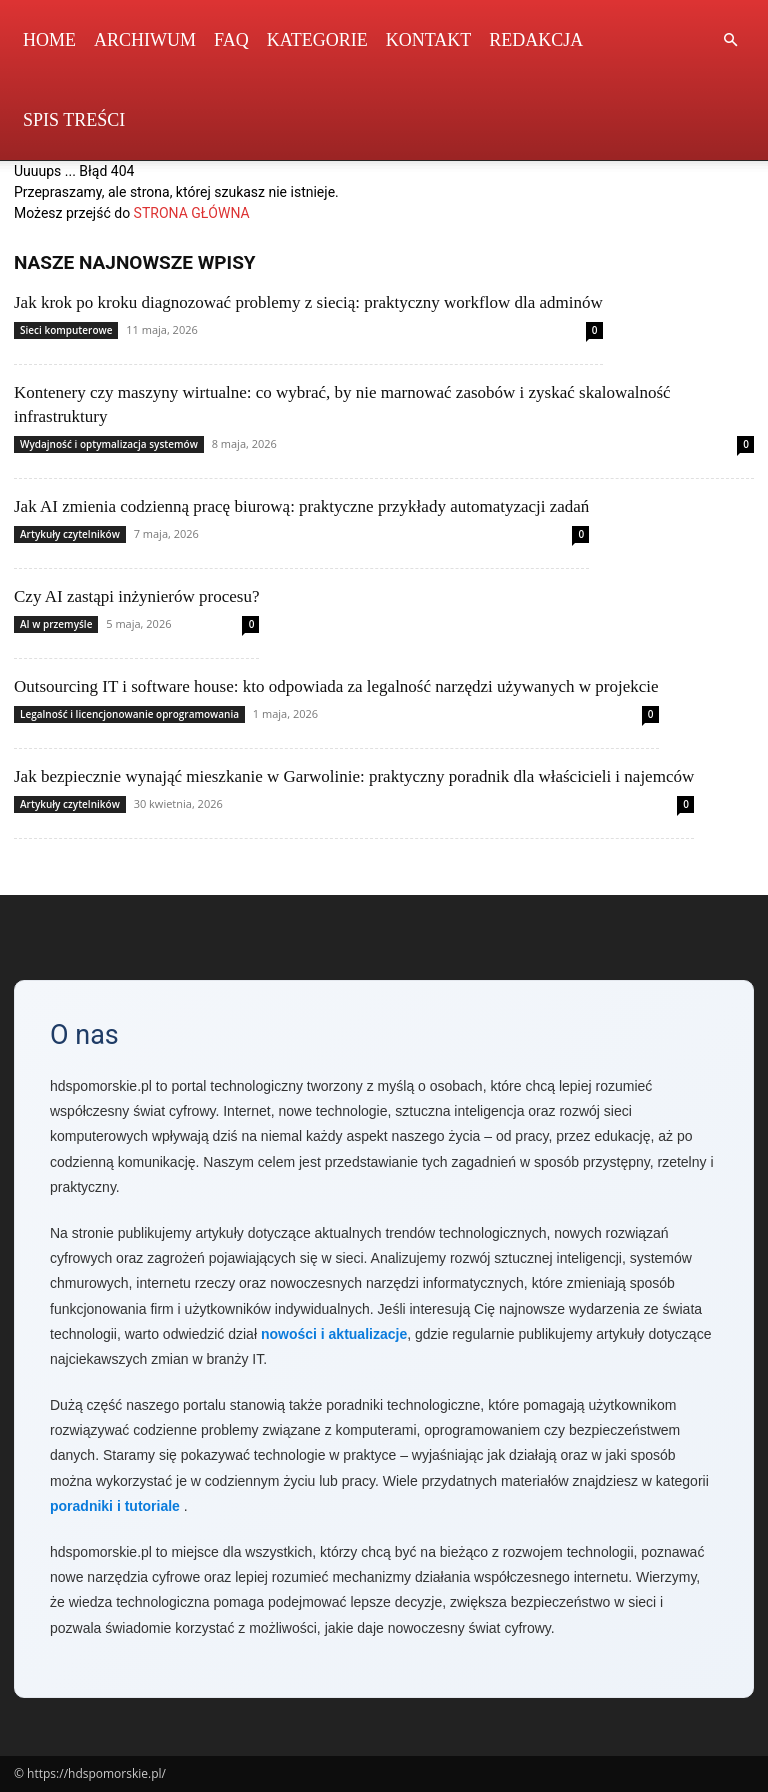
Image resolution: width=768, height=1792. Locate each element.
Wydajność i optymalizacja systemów (109, 444)
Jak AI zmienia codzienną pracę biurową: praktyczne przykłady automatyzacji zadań (301, 506)
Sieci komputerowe (66, 330)
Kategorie (317, 40)
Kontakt (429, 40)
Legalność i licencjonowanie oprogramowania (129, 714)
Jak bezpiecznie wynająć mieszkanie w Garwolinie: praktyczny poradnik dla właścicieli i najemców (354, 776)
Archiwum (145, 40)
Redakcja (536, 40)
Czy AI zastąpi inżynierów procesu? (136, 596)
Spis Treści (74, 120)
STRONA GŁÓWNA (192, 213)
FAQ (231, 40)
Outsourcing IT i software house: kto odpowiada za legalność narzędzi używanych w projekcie (336, 686)
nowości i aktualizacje (334, 1334)
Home (49, 40)
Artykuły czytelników (70, 534)
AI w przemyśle (56, 624)
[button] (730, 40)
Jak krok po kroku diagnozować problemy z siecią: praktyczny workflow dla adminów (308, 302)
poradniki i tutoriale (115, 1506)
